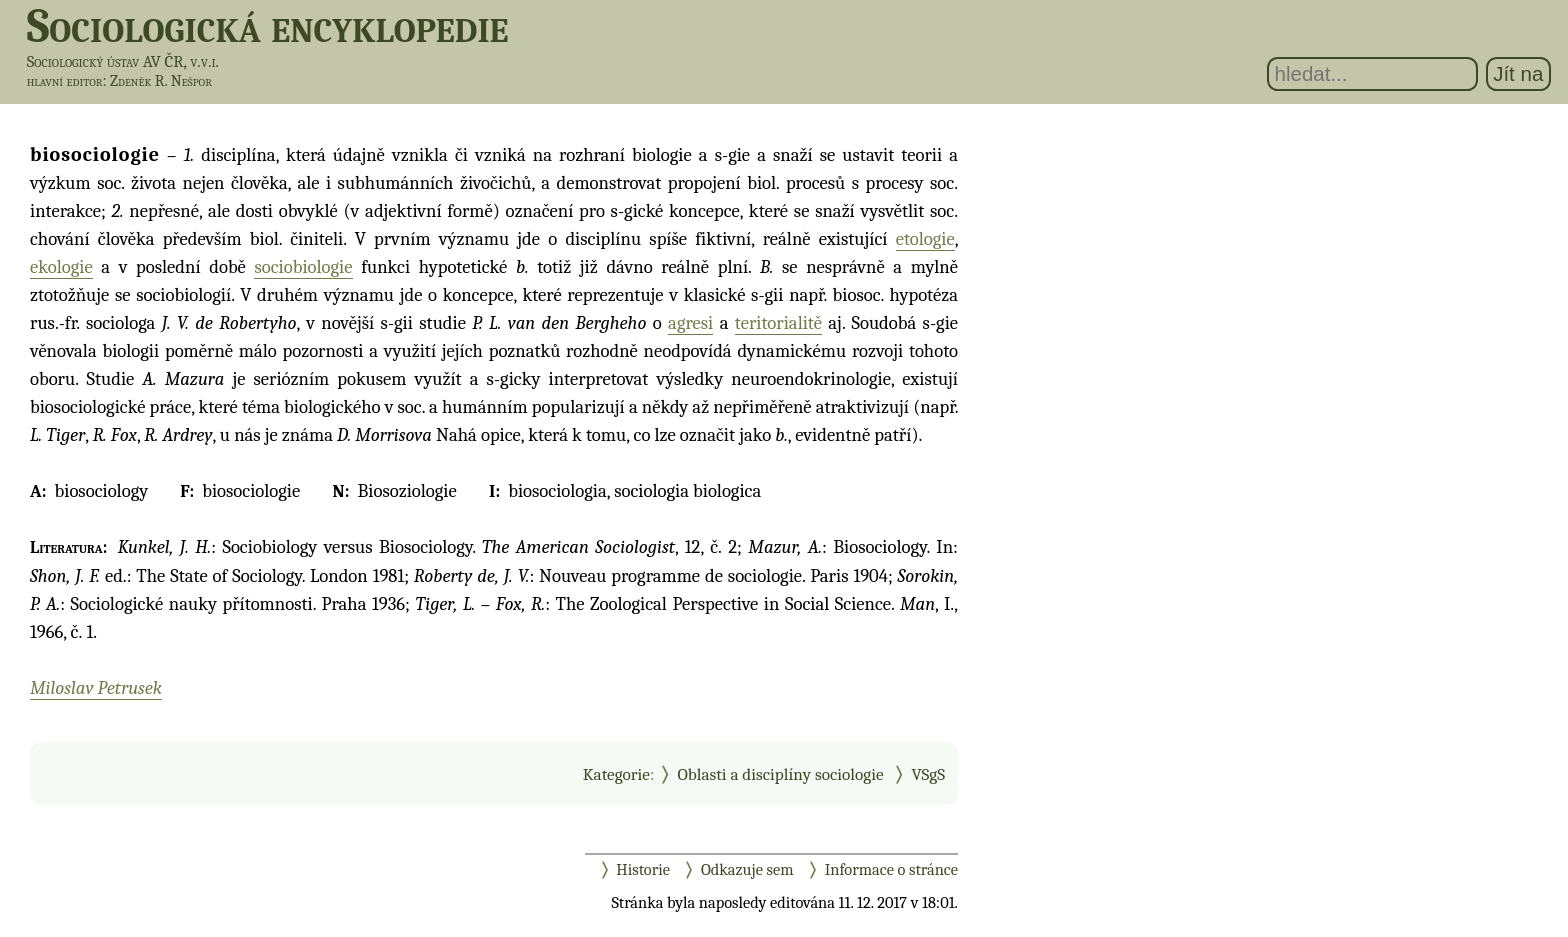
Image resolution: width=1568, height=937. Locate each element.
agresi (690, 323)
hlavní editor (65, 81)
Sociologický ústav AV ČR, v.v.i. (123, 61)
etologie (925, 239)
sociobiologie (303, 267)
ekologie (61, 267)
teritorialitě (778, 323)
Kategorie (616, 774)
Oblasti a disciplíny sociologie (780, 774)
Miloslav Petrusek (96, 688)
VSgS (928, 774)
